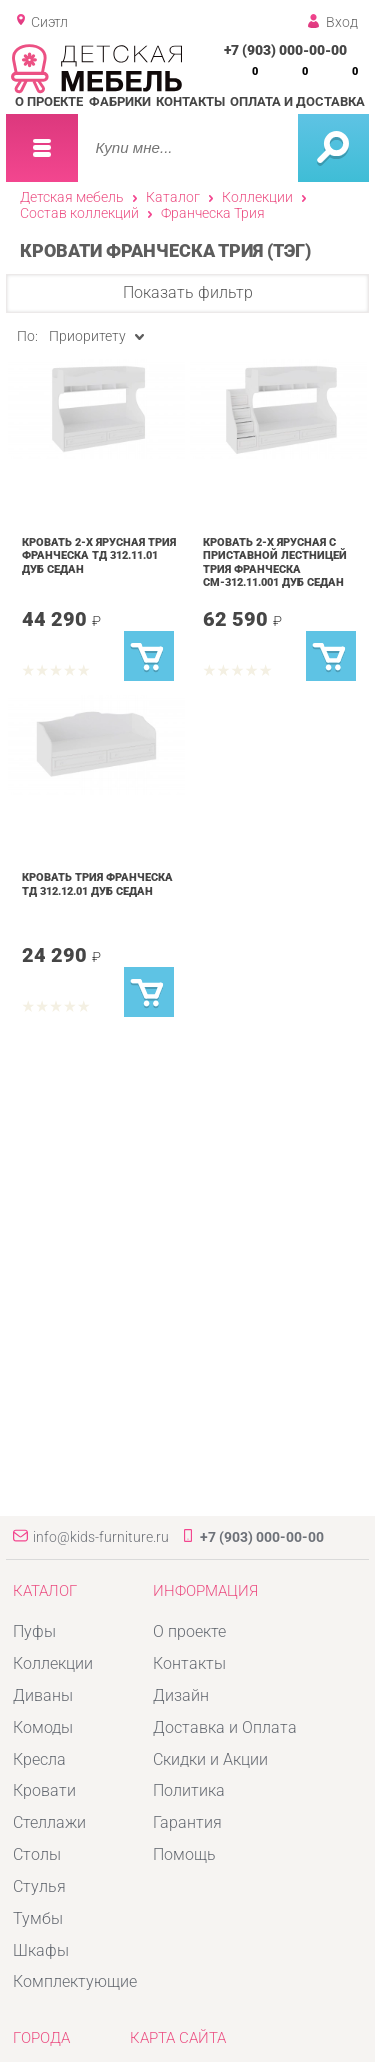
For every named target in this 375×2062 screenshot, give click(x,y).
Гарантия (187, 1822)
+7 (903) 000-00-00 (285, 50)
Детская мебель (72, 197)
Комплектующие (75, 1981)
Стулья (39, 1886)
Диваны (43, 1695)
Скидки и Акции (210, 1759)
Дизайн (181, 1695)
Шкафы (41, 1950)
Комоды (43, 1727)
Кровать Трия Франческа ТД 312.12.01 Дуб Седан (97, 884)
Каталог (173, 197)
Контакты (190, 101)
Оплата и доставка (297, 101)
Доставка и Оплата (225, 1727)
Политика (189, 1790)
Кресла (39, 1759)
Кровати (44, 1790)
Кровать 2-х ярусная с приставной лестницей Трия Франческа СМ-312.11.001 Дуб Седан (275, 562)
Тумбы (38, 1918)
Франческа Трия (213, 213)
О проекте (49, 101)
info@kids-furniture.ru (101, 1537)
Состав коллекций (79, 213)
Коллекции (257, 197)
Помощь (184, 1854)
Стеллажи (49, 1822)
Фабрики (120, 101)
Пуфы (34, 1631)
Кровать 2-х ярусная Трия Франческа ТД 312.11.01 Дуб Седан (99, 555)
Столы (37, 1854)
